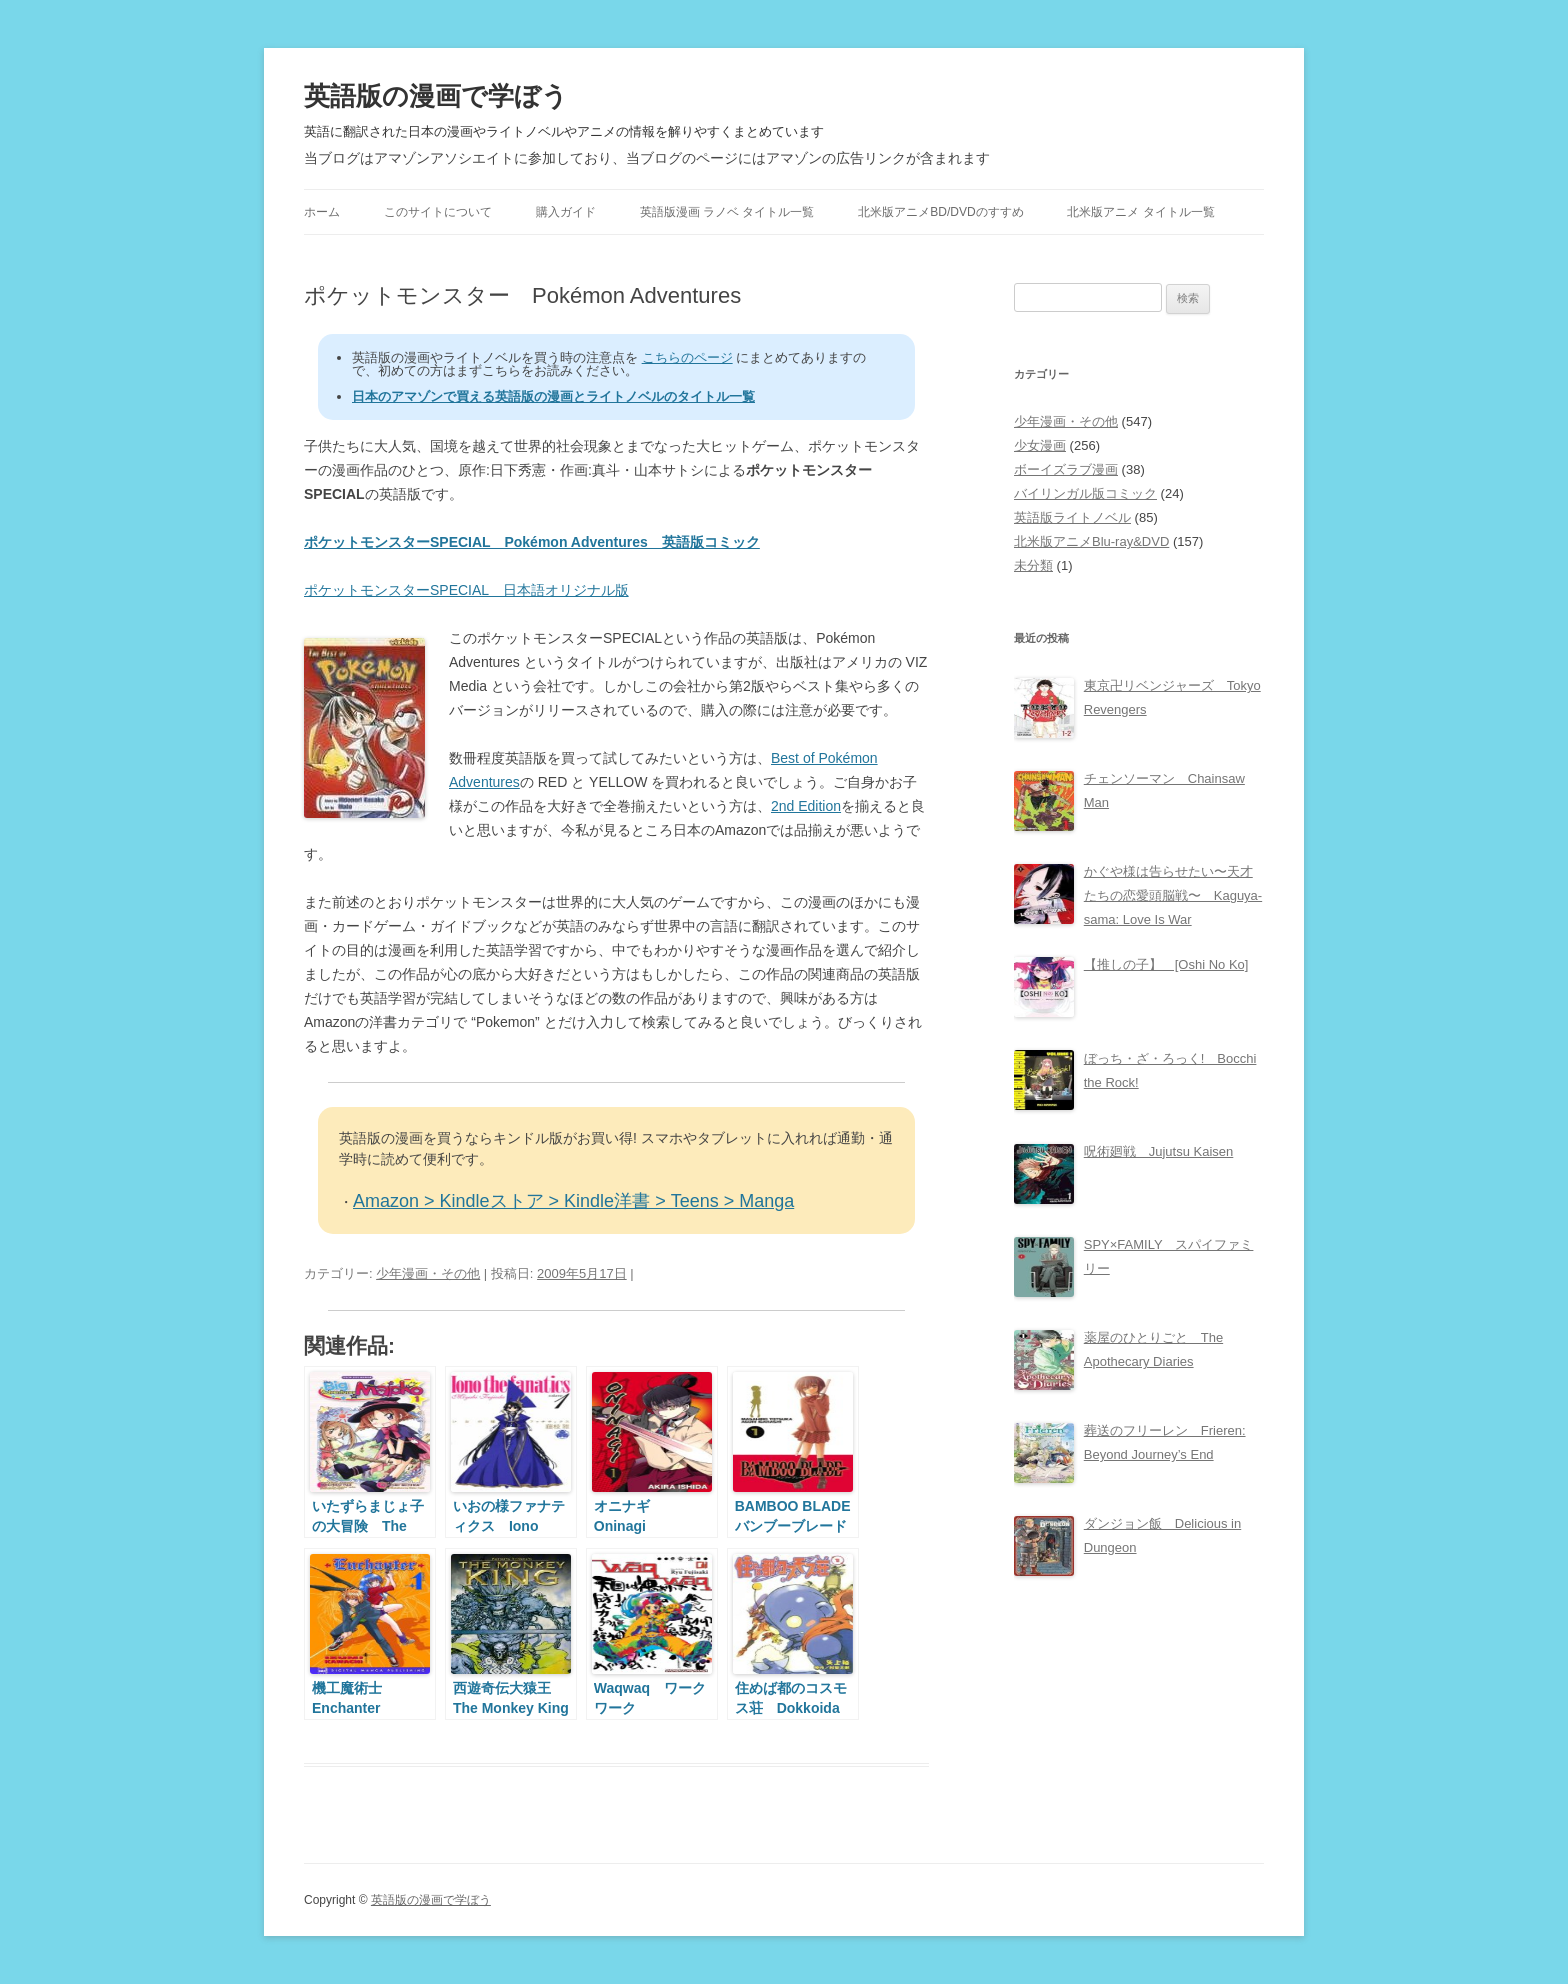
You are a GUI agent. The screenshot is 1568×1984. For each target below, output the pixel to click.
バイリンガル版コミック (1085, 493)
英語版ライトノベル (1072, 517)
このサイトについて (438, 212)
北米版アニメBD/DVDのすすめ (940, 212)
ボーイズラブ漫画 (1066, 469)
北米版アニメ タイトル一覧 (1140, 212)
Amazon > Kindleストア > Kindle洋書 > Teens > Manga (573, 1201)
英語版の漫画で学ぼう (436, 96)
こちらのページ (687, 357)
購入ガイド (566, 212)
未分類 (1033, 565)
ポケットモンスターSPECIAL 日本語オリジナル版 (466, 590)
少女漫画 (1040, 445)
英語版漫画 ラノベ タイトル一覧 (727, 212)
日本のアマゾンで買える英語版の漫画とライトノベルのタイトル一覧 (553, 396)
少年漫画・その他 (428, 1273)
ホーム (322, 212)
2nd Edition (806, 806)
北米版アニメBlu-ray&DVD (1091, 541)
